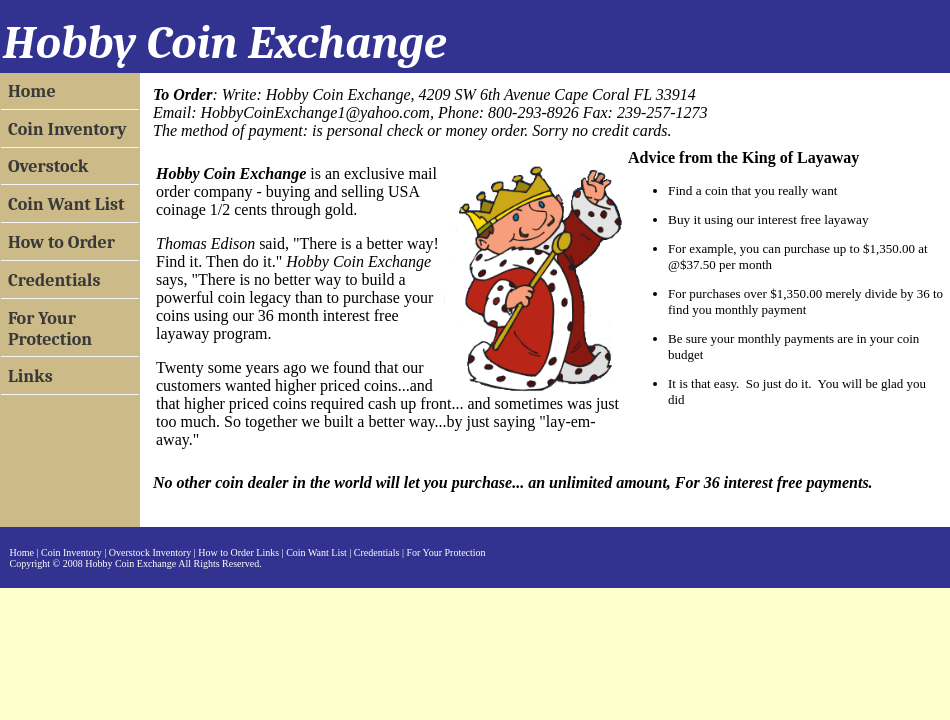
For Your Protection (50, 329)
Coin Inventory (67, 129)
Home (32, 91)
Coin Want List (66, 204)
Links (30, 376)
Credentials (54, 280)
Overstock (48, 166)
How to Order (61, 242)
